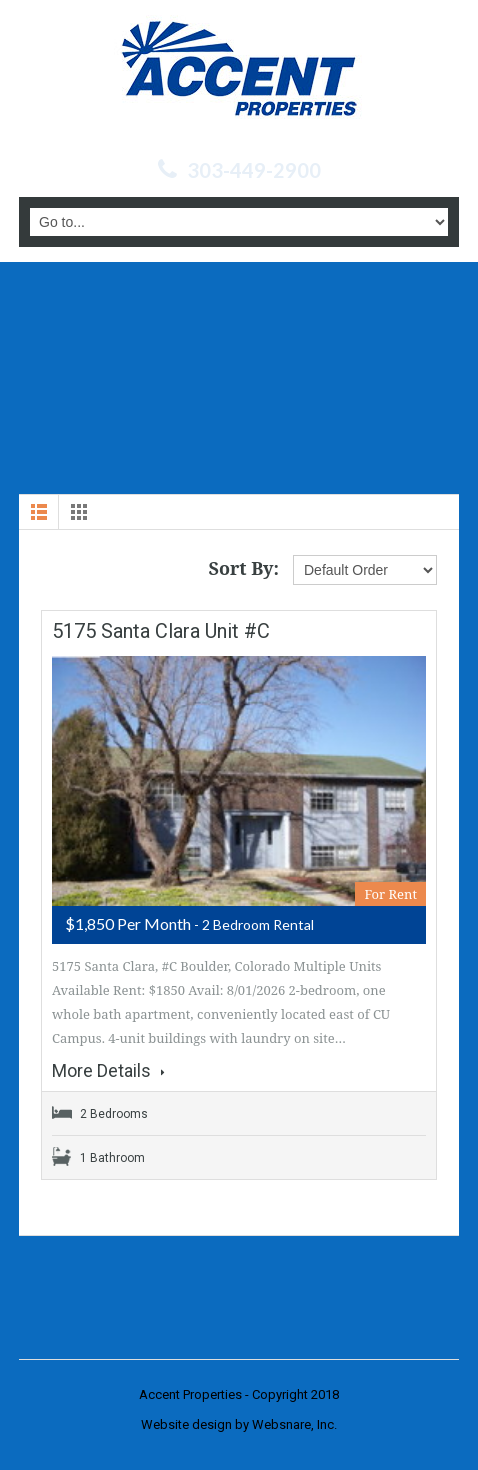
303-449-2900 (254, 170)
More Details (108, 1071)
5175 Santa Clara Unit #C (161, 631)
